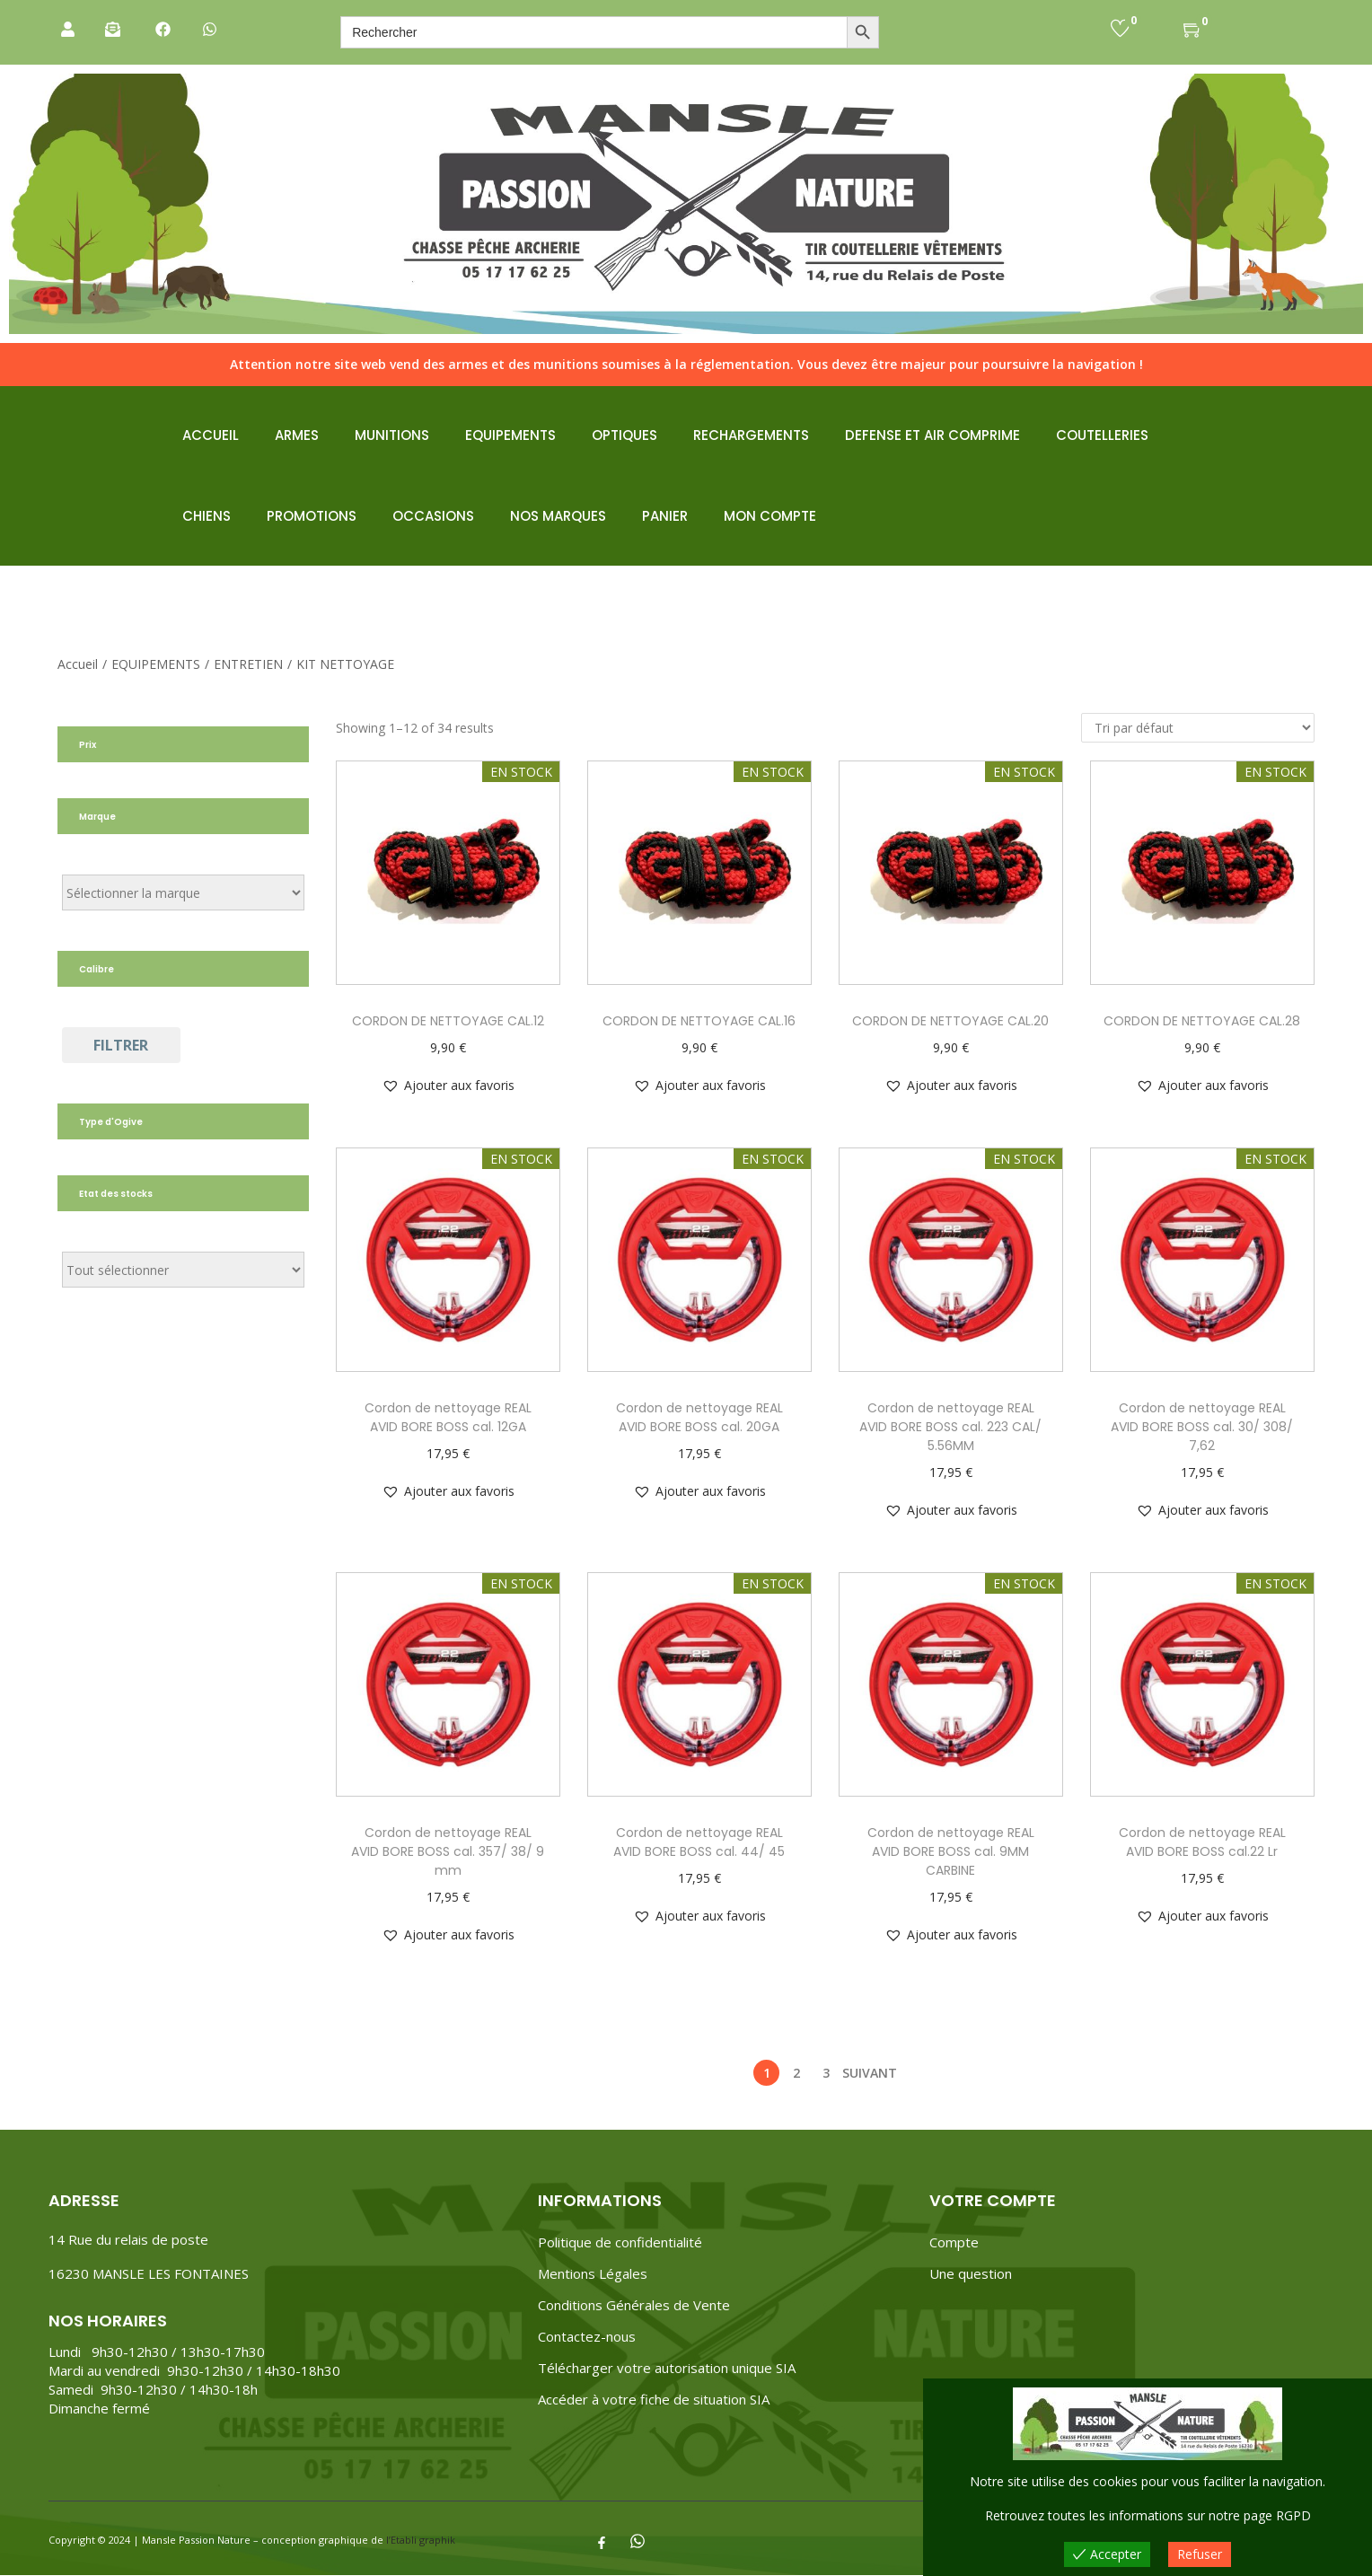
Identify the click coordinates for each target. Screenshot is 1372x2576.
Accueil (77, 664)
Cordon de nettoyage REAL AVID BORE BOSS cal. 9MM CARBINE (950, 1851)
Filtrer (120, 1045)
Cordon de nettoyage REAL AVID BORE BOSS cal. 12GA (448, 1417)
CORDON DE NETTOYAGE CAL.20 (950, 1021)
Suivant (869, 2072)
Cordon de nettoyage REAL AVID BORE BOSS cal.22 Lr (1202, 1842)
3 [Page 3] (826, 2072)
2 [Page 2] (796, 2072)
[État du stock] (183, 1270)
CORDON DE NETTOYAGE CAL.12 (448, 1021)
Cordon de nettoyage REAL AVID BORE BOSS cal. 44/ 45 (699, 1842)
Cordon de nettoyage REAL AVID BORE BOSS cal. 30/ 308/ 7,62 (1202, 1427)
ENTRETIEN (248, 664)
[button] (448, 1085)
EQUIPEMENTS (155, 664)
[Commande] (1198, 728)
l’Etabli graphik (420, 2539)
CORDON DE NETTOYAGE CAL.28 (1202, 1021)
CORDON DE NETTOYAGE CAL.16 (699, 1021)
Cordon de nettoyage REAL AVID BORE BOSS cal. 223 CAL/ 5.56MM (950, 1427)
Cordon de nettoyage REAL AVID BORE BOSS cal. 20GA (699, 1417)
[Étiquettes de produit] (183, 892)
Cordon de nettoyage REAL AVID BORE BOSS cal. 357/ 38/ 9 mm (447, 1851)
